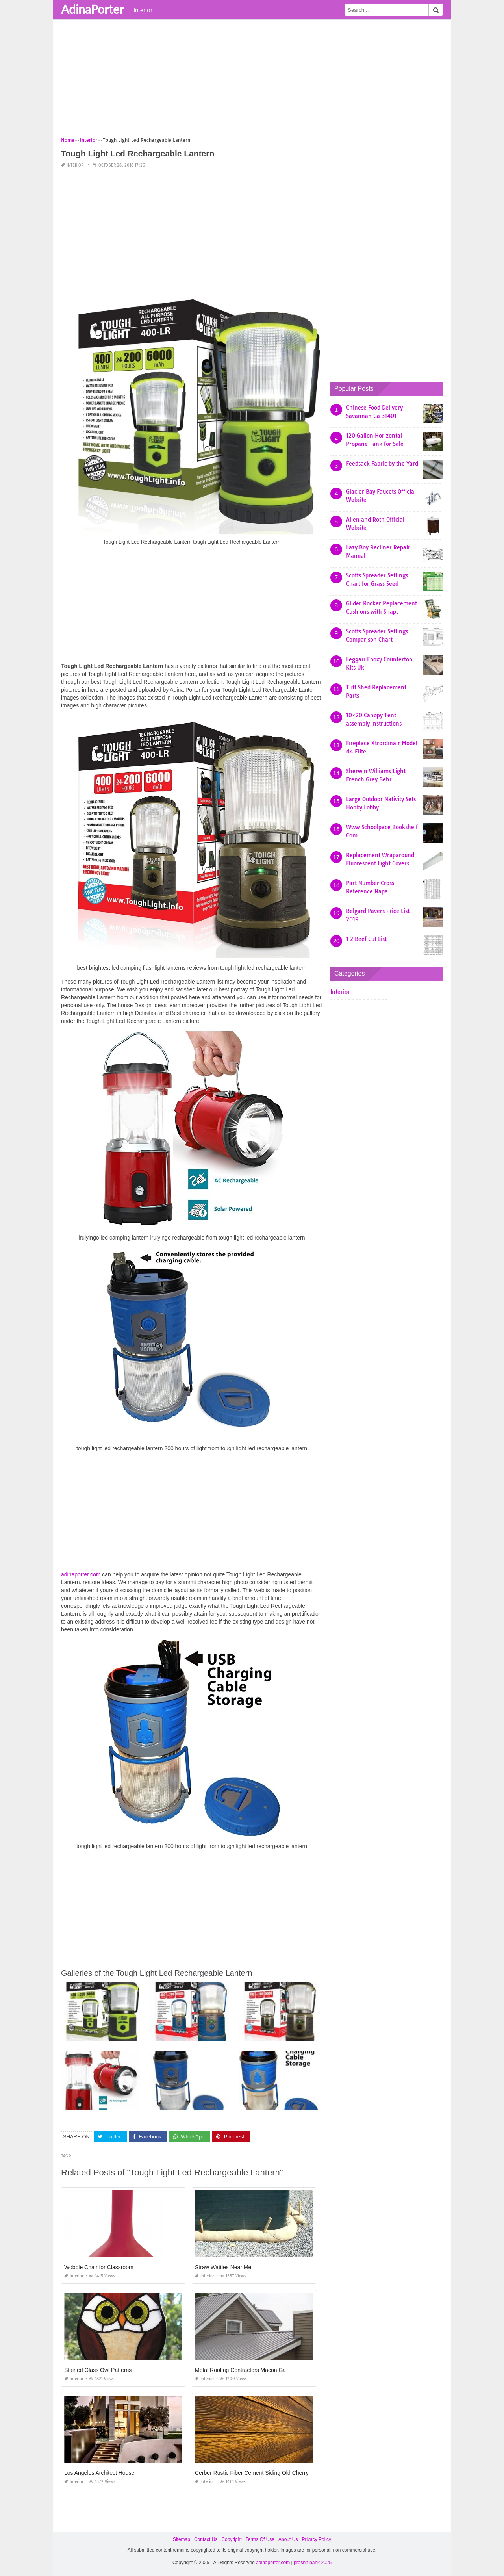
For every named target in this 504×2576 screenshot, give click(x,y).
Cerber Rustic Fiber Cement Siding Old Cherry (252, 2473)
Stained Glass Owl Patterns (98, 2370)
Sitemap (181, 2539)
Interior (142, 9)
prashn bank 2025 (313, 2562)
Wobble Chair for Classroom (98, 2267)
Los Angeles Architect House (99, 2473)
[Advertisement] (252, 81)
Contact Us (205, 2539)
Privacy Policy (316, 2539)
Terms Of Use (260, 2539)
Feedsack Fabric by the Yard (382, 463)
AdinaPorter (92, 9)
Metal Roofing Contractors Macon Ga (240, 2370)
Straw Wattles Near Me (223, 2267)
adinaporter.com (80, 1574)
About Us (288, 2539)
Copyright (231, 2539)
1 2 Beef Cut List (366, 939)
